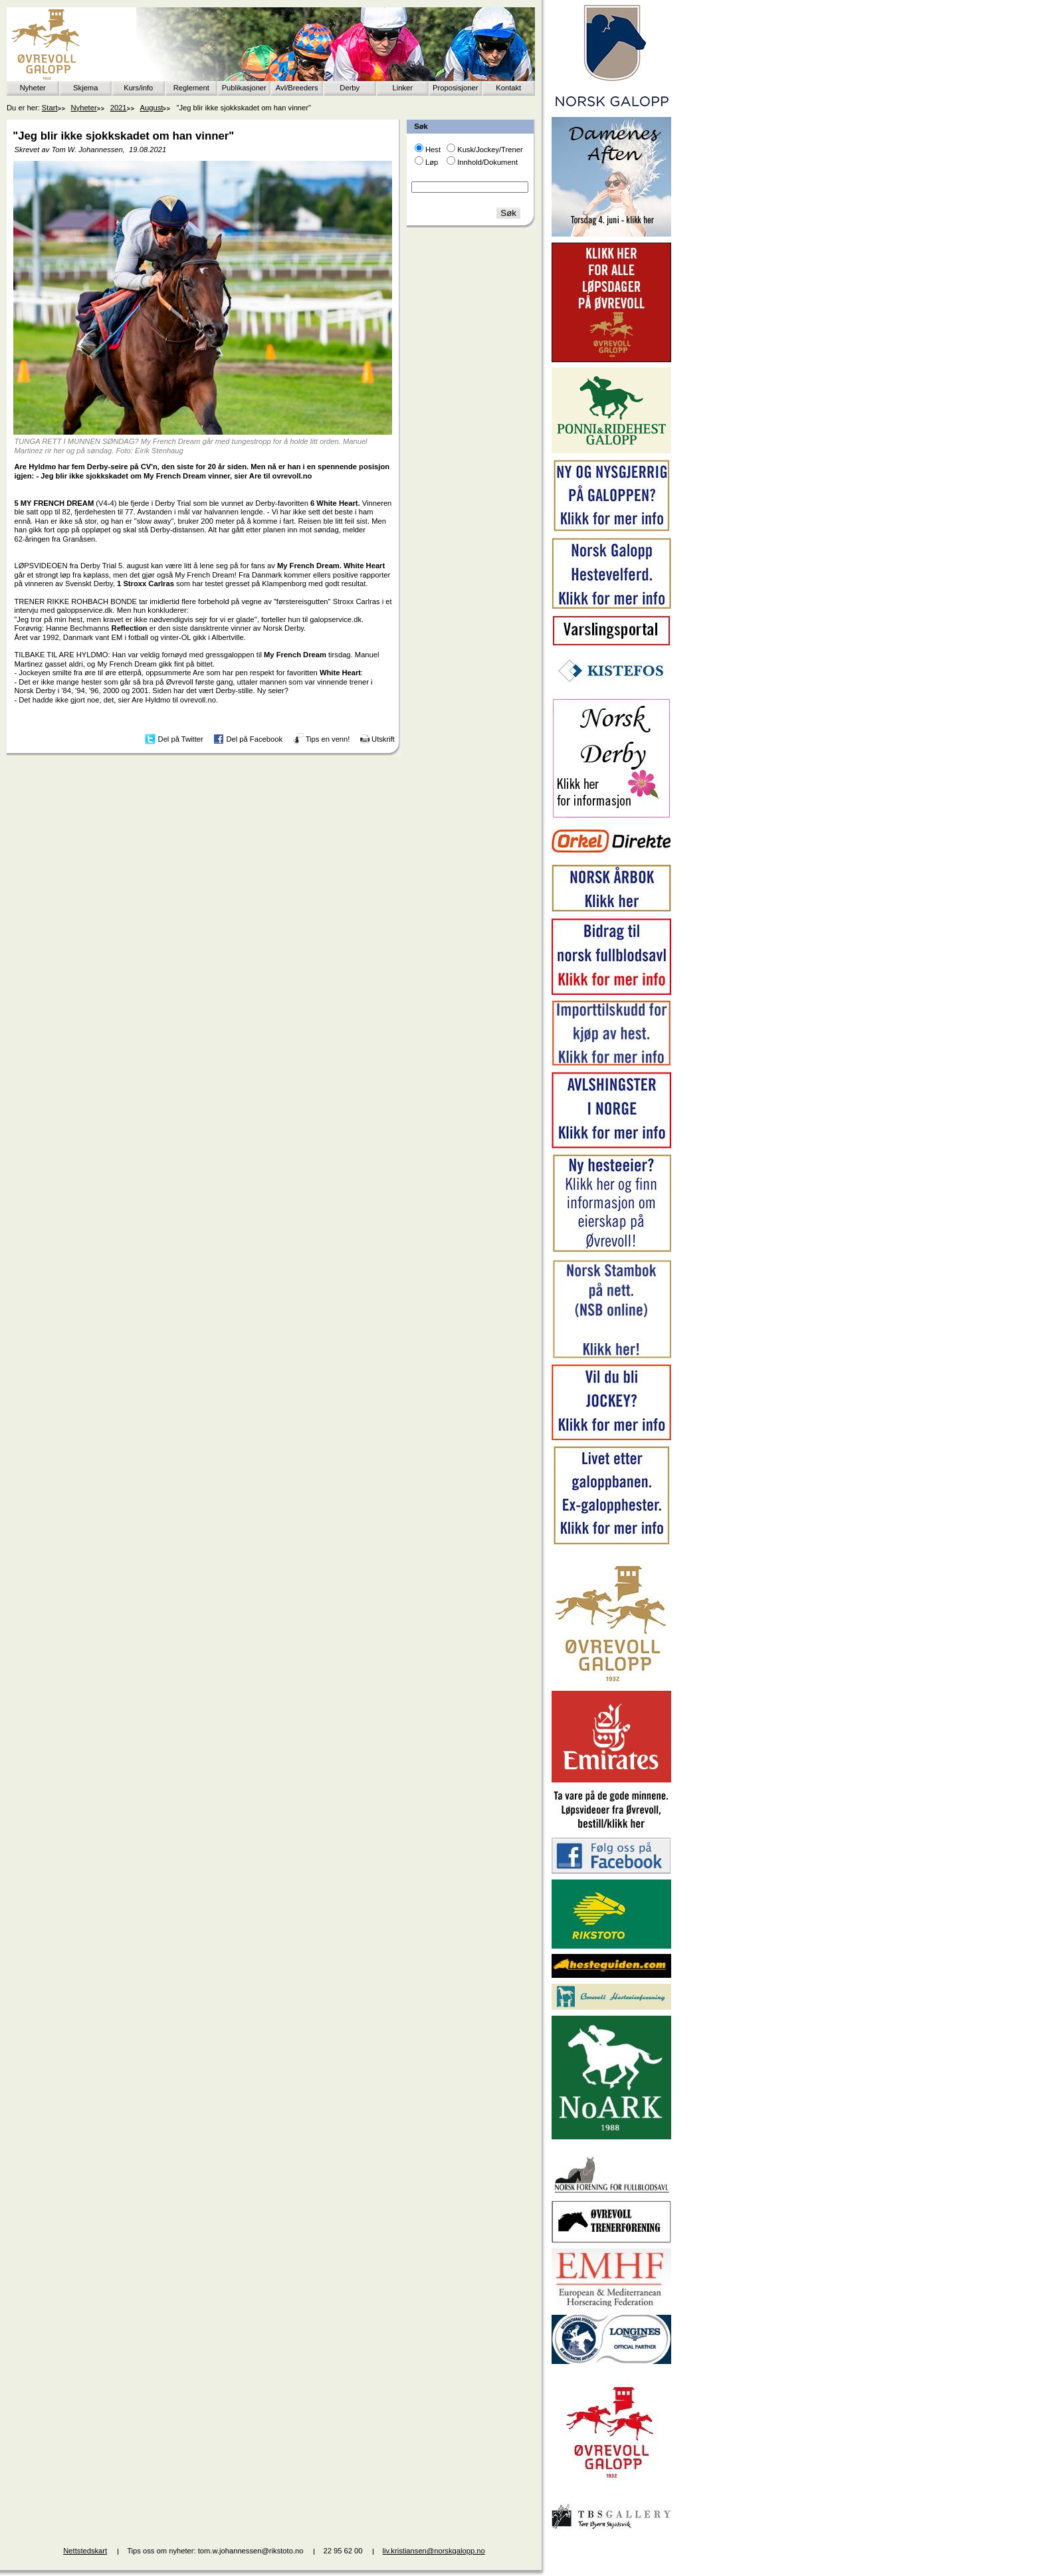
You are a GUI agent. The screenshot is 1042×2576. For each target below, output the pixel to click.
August (151, 108)
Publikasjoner (244, 88)
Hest (433, 150)
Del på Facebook (254, 738)
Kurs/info (138, 88)
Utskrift (383, 738)
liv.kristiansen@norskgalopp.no (434, 2551)
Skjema (85, 88)
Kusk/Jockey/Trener (489, 150)
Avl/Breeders (297, 88)
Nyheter (33, 88)
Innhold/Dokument (487, 162)
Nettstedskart (85, 2551)
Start (50, 108)
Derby (350, 88)
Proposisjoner (455, 88)
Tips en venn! (328, 738)
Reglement (191, 88)
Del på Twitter (180, 738)
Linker (403, 88)
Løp (431, 162)
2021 (118, 108)
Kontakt (508, 88)
